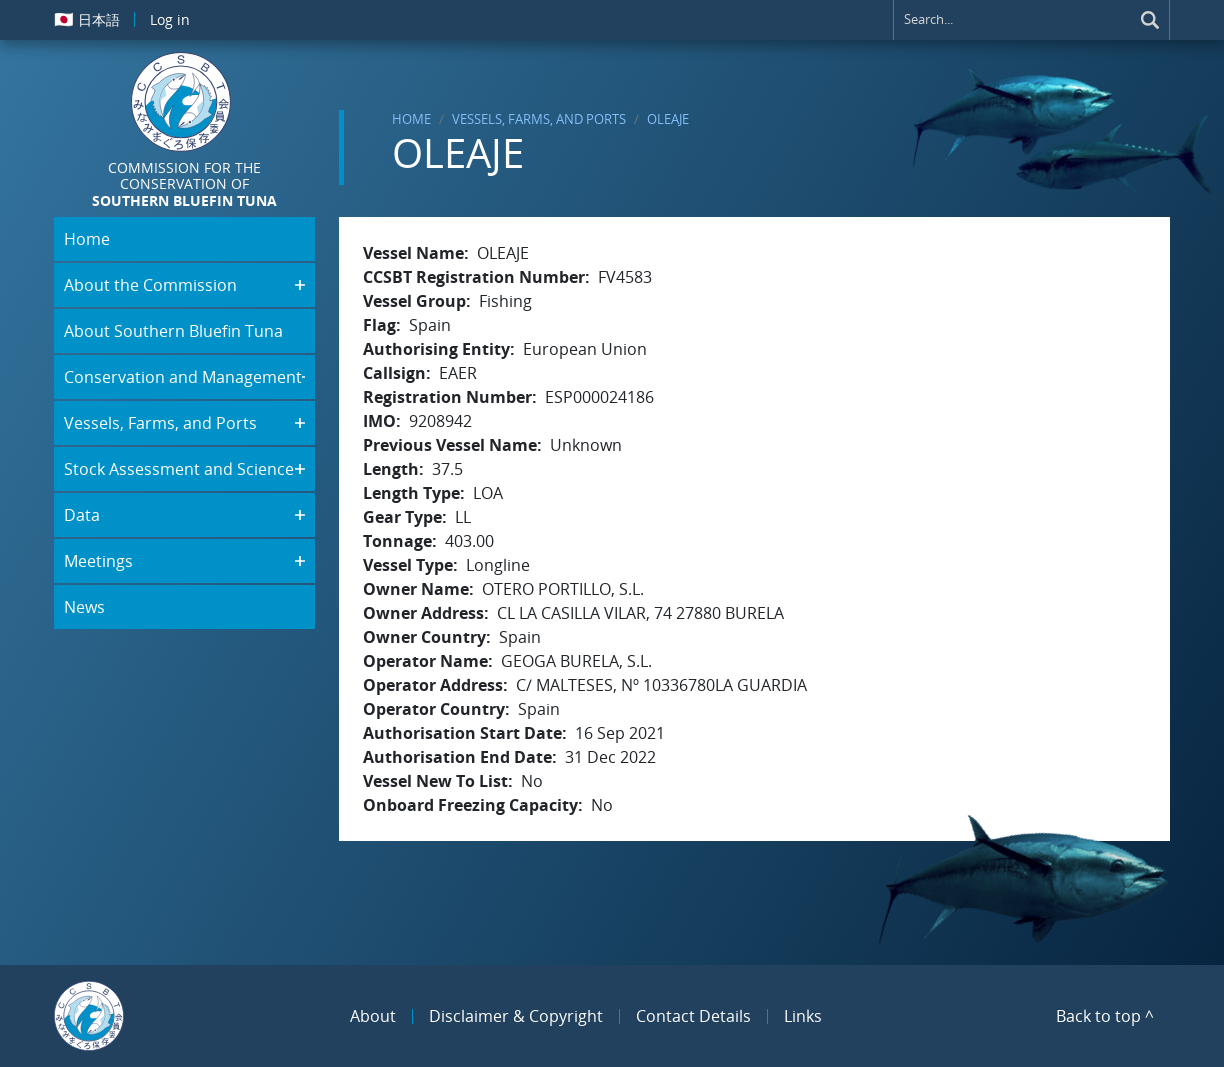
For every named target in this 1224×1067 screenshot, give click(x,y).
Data (82, 515)
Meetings (98, 561)
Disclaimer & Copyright (516, 1016)
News (84, 607)
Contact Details (693, 1016)
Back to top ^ (1105, 1016)
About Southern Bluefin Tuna (173, 331)
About (373, 1016)
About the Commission (150, 285)
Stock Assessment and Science (179, 469)
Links (803, 1016)
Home (411, 119)
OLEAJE (668, 119)
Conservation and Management (183, 377)
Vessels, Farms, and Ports (539, 119)
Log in (170, 19)
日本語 (87, 19)
